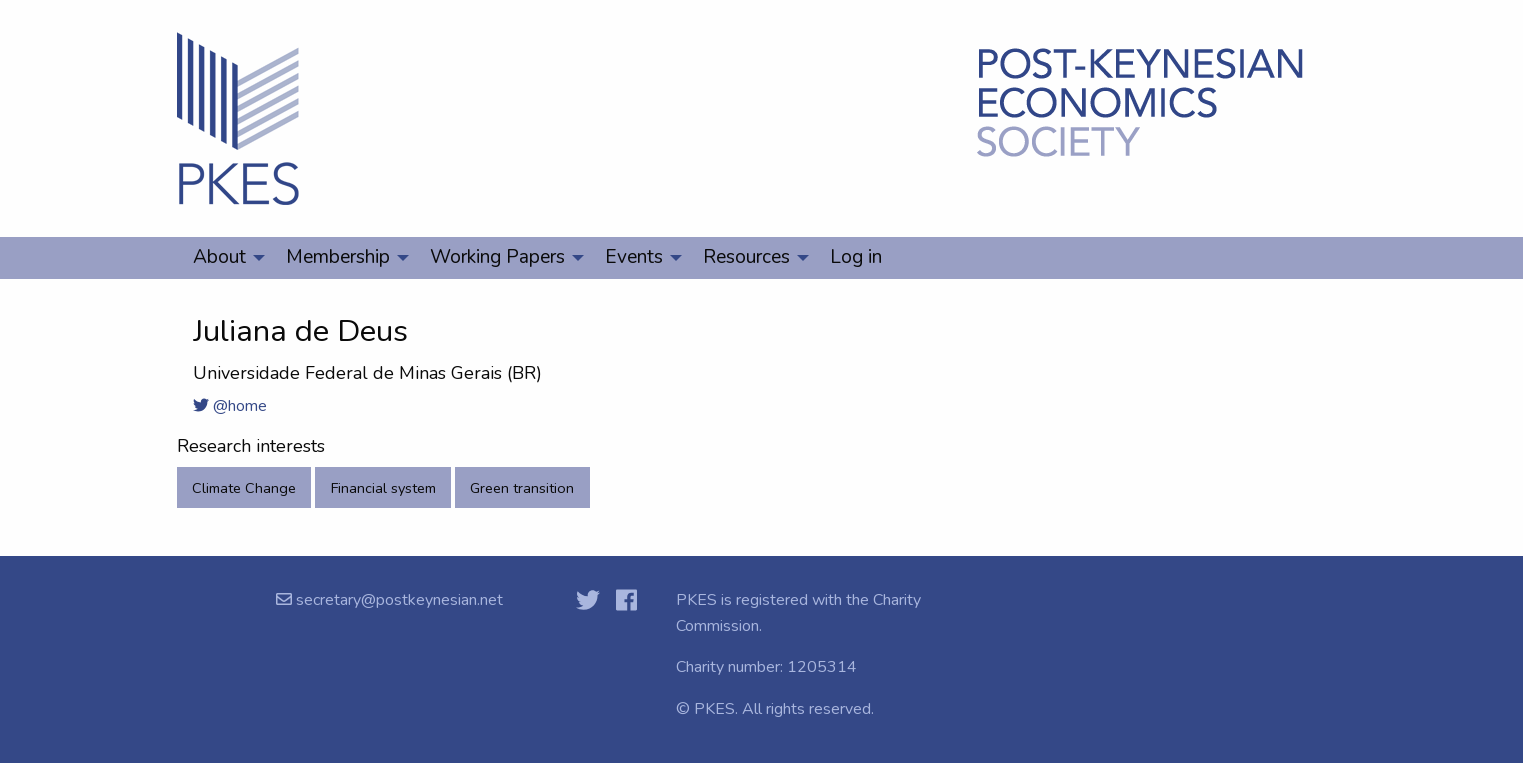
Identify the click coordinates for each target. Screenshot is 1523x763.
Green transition (522, 488)
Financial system (383, 488)
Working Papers (497, 257)
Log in (856, 257)
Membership (338, 257)
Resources (746, 257)
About (219, 257)
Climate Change (244, 488)
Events (634, 257)
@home (230, 406)
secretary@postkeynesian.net (397, 600)
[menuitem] (223, 258)
